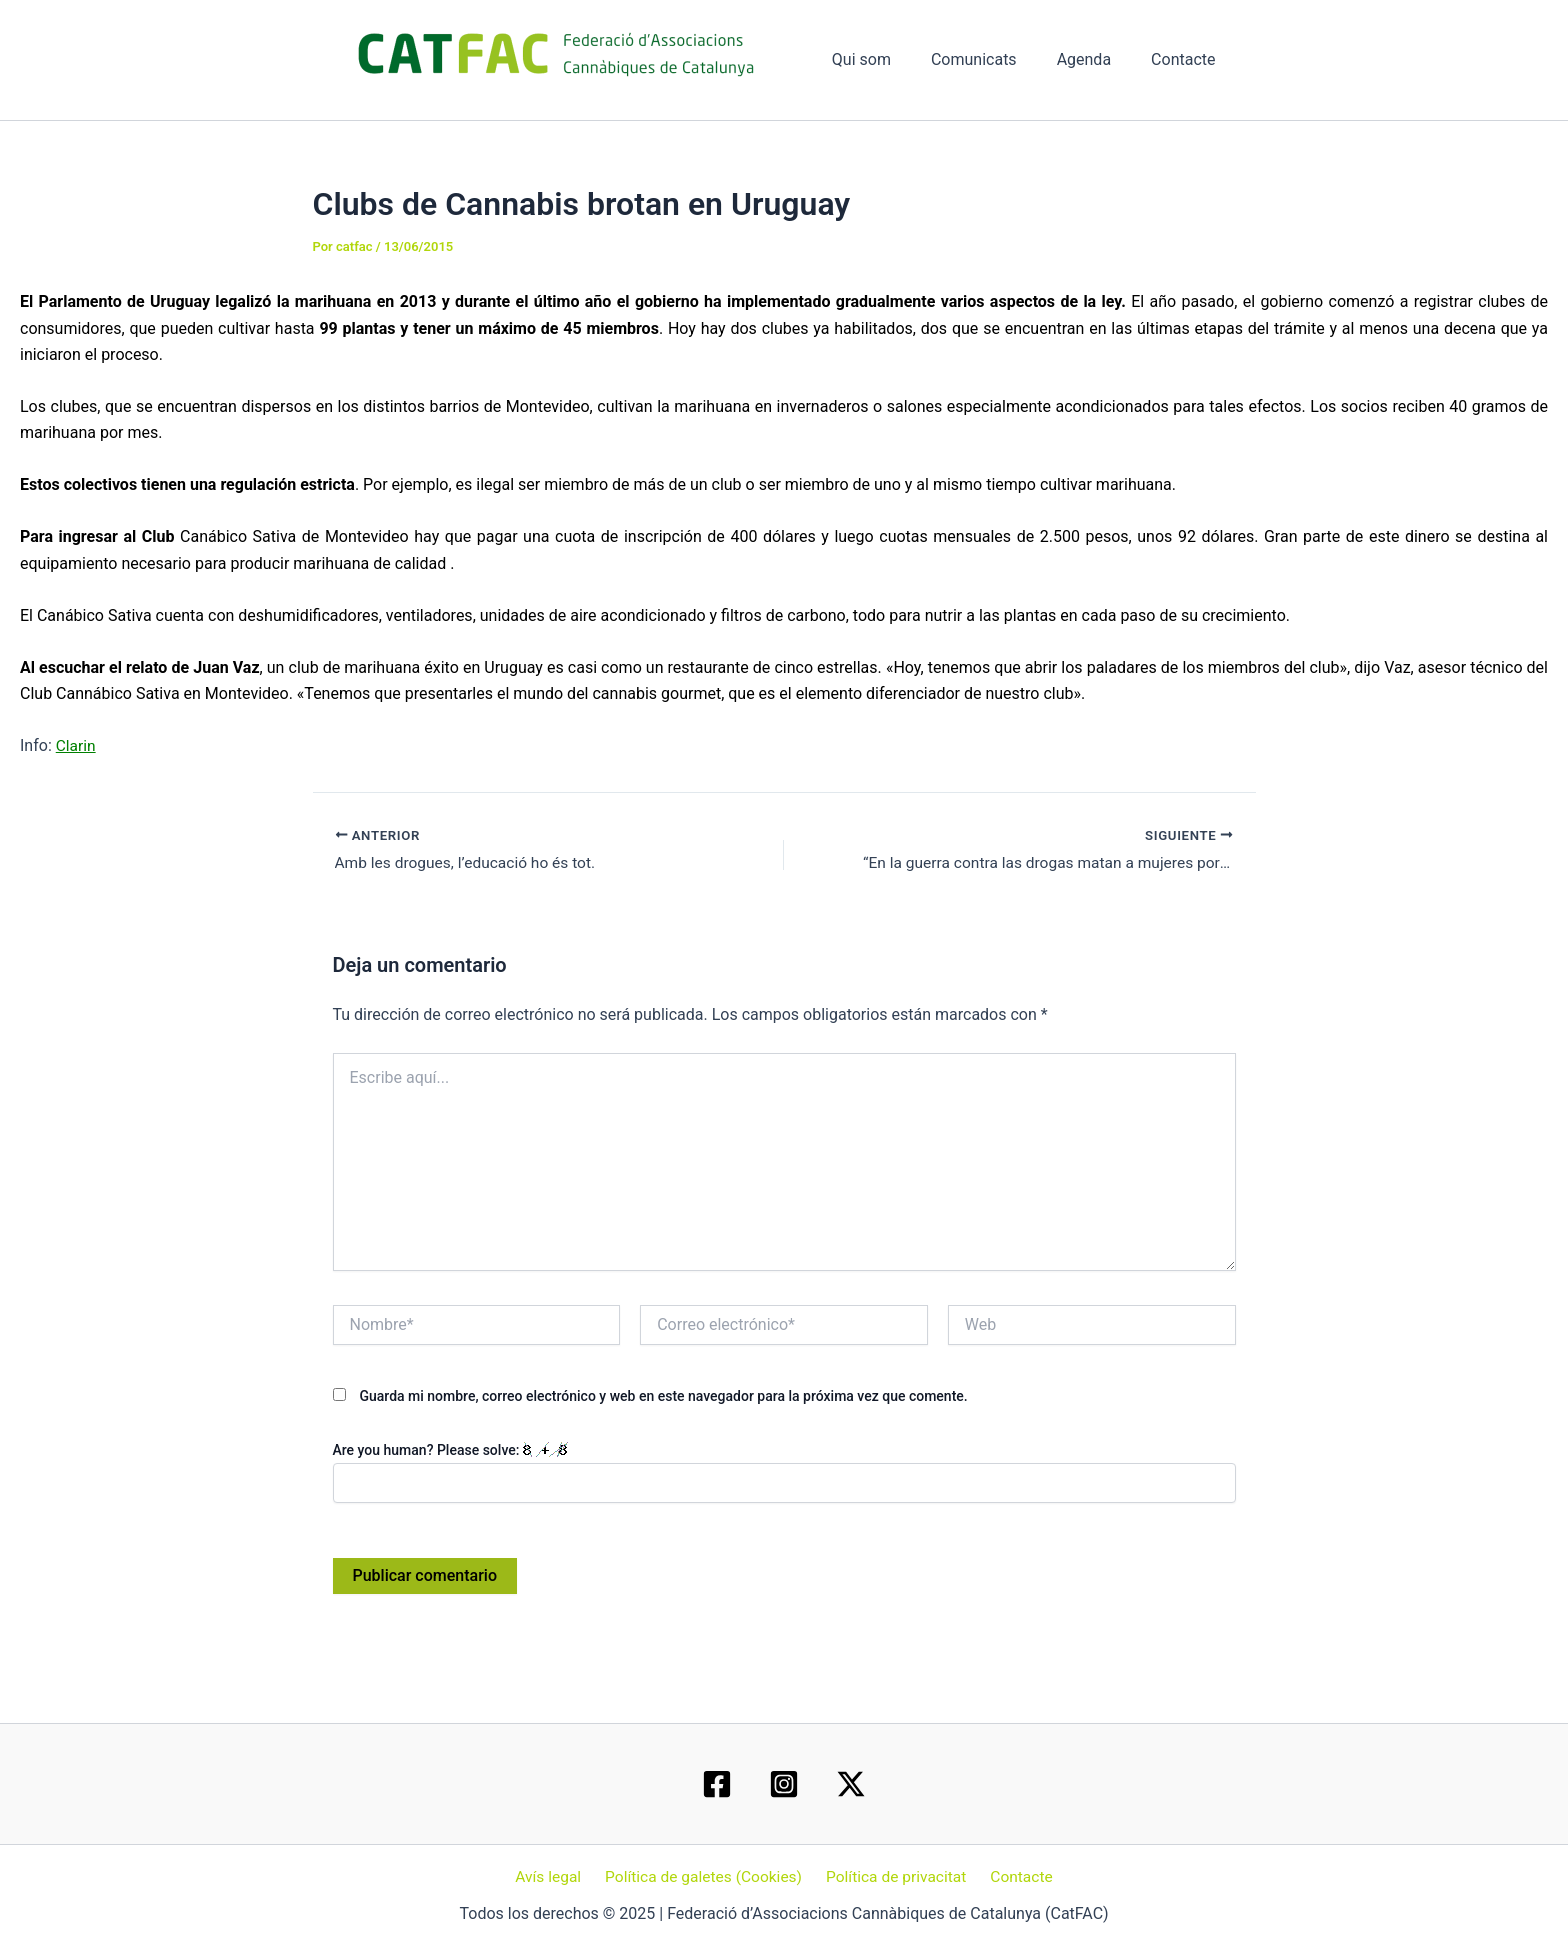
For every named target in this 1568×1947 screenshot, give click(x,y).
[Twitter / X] (851, 1783)
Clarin (76, 745)
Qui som (889, 59)
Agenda (1096, 59)
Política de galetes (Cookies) (705, 1876)
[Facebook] (717, 1783)
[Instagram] (784, 1783)
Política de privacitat (895, 1876)
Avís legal (554, 1876)
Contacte (1187, 59)
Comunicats (994, 59)
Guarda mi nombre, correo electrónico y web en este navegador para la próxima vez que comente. (663, 1396)
